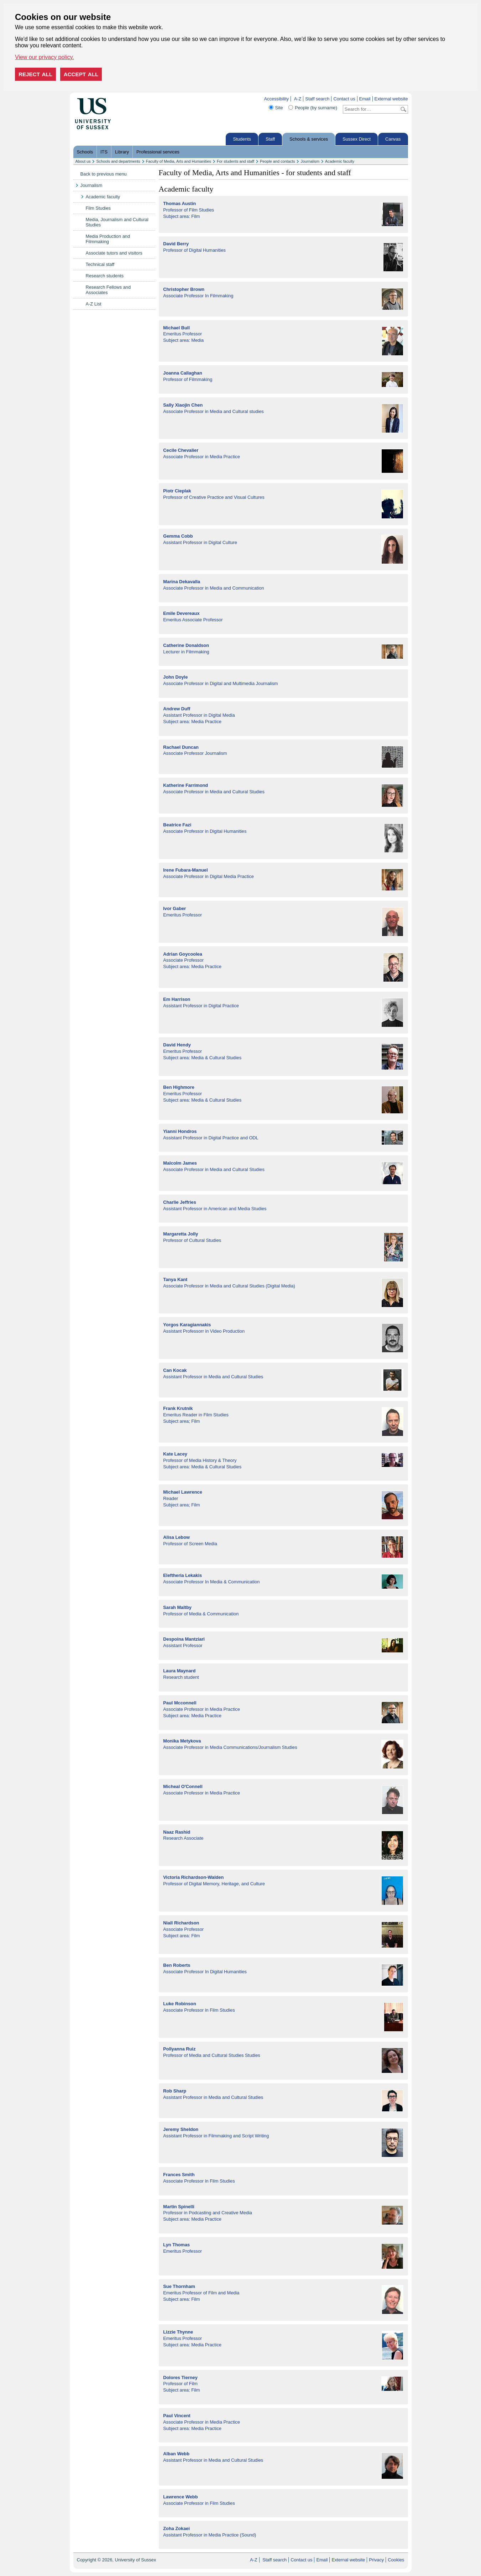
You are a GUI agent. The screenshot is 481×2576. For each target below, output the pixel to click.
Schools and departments (118, 161)
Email (365, 98)
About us (83, 161)
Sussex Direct (357, 139)
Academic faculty (339, 161)
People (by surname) (316, 107)
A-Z (298, 98)
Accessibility (276, 98)
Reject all (35, 74)
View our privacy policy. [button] (44, 57)
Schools (85, 152)
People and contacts (277, 161)
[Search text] (371, 109)
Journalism (309, 161)
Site (279, 107)
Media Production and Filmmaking (108, 239)
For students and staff (235, 161)
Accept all (81, 74)
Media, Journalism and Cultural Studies (117, 222)
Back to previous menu (103, 174)
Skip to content (126, 98)
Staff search (317, 98)
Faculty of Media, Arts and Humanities (178, 161)
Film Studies (98, 208)
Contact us (344, 98)
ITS (104, 152)
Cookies (396, 2559)
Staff (270, 139)
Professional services (157, 152)
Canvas (393, 139)
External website (391, 98)
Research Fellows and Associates (108, 289)
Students (242, 139)
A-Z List (93, 304)
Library (122, 152)
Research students (105, 275)
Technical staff (100, 264)
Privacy (376, 2559)
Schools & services (308, 139)
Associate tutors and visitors (114, 253)
